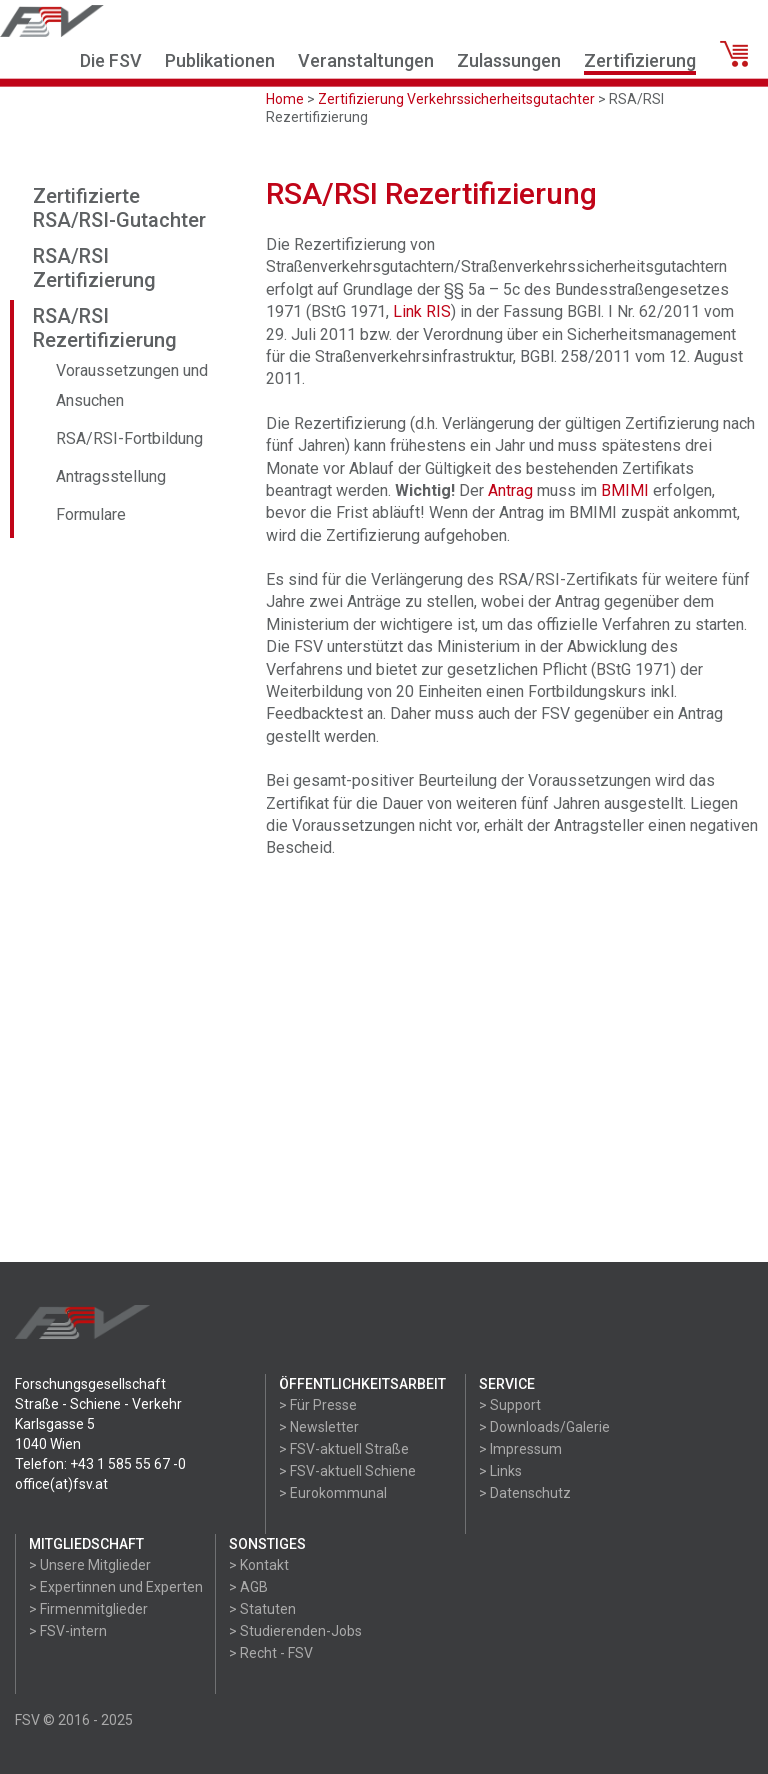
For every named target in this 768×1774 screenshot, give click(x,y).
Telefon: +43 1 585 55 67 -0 (100, 1464)
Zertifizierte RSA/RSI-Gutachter (119, 208)
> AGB (248, 1587)
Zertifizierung (640, 60)
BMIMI (625, 490)
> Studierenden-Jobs (295, 1631)
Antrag (510, 490)
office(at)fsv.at (61, 1484)
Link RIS (422, 311)
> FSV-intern (68, 1631)
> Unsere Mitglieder (90, 1565)
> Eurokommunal (333, 1493)
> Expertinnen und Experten (116, 1587)
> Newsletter (319, 1427)
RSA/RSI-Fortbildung (129, 438)
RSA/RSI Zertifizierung (94, 268)
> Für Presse (318, 1405)
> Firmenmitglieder (88, 1609)
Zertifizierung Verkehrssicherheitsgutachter (456, 99)
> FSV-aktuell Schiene (347, 1471)
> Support (510, 1405)
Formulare (91, 514)
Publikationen (220, 60)
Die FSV (111, 60)
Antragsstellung (111, 476)
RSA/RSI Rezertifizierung (105, 328)
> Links (500, 1471)
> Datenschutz (525, 1493)
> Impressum (520, 1449)
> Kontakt (259, 1565)
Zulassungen (509, 60)
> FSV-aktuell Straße (344, 1449)
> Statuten (262, 1609)
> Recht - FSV (271, 1653)
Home (285, 99)
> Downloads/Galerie (544, 1427)
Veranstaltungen (366, 60)
